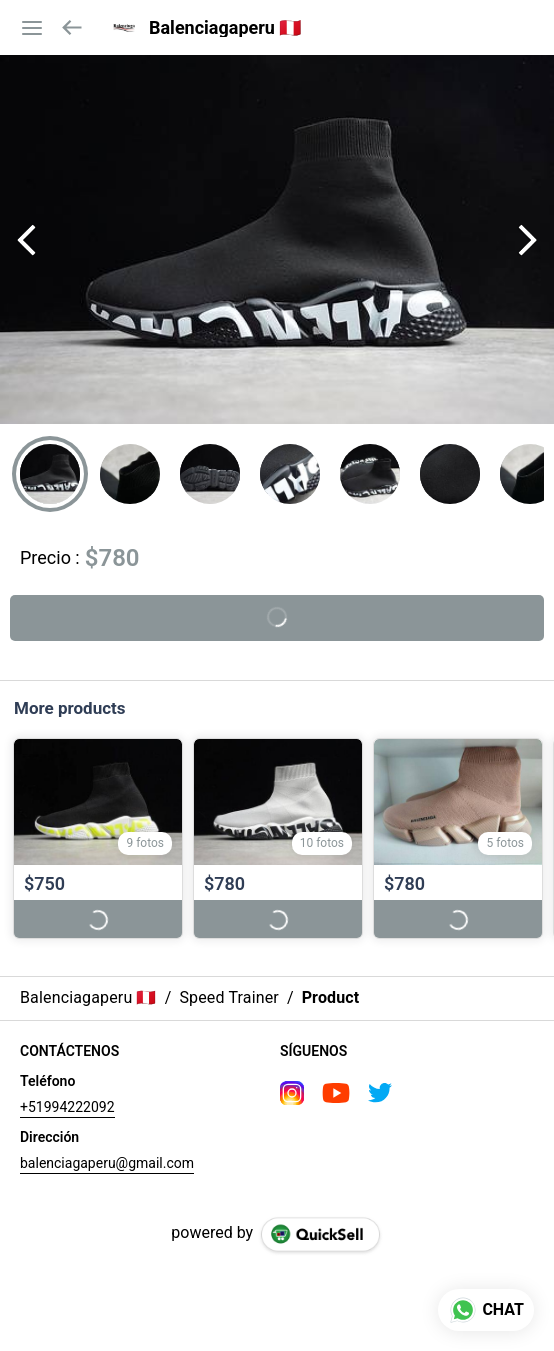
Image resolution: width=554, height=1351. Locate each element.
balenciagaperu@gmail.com (107, 1163)
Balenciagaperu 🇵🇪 (225, 28)
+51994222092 (67, 1107)
